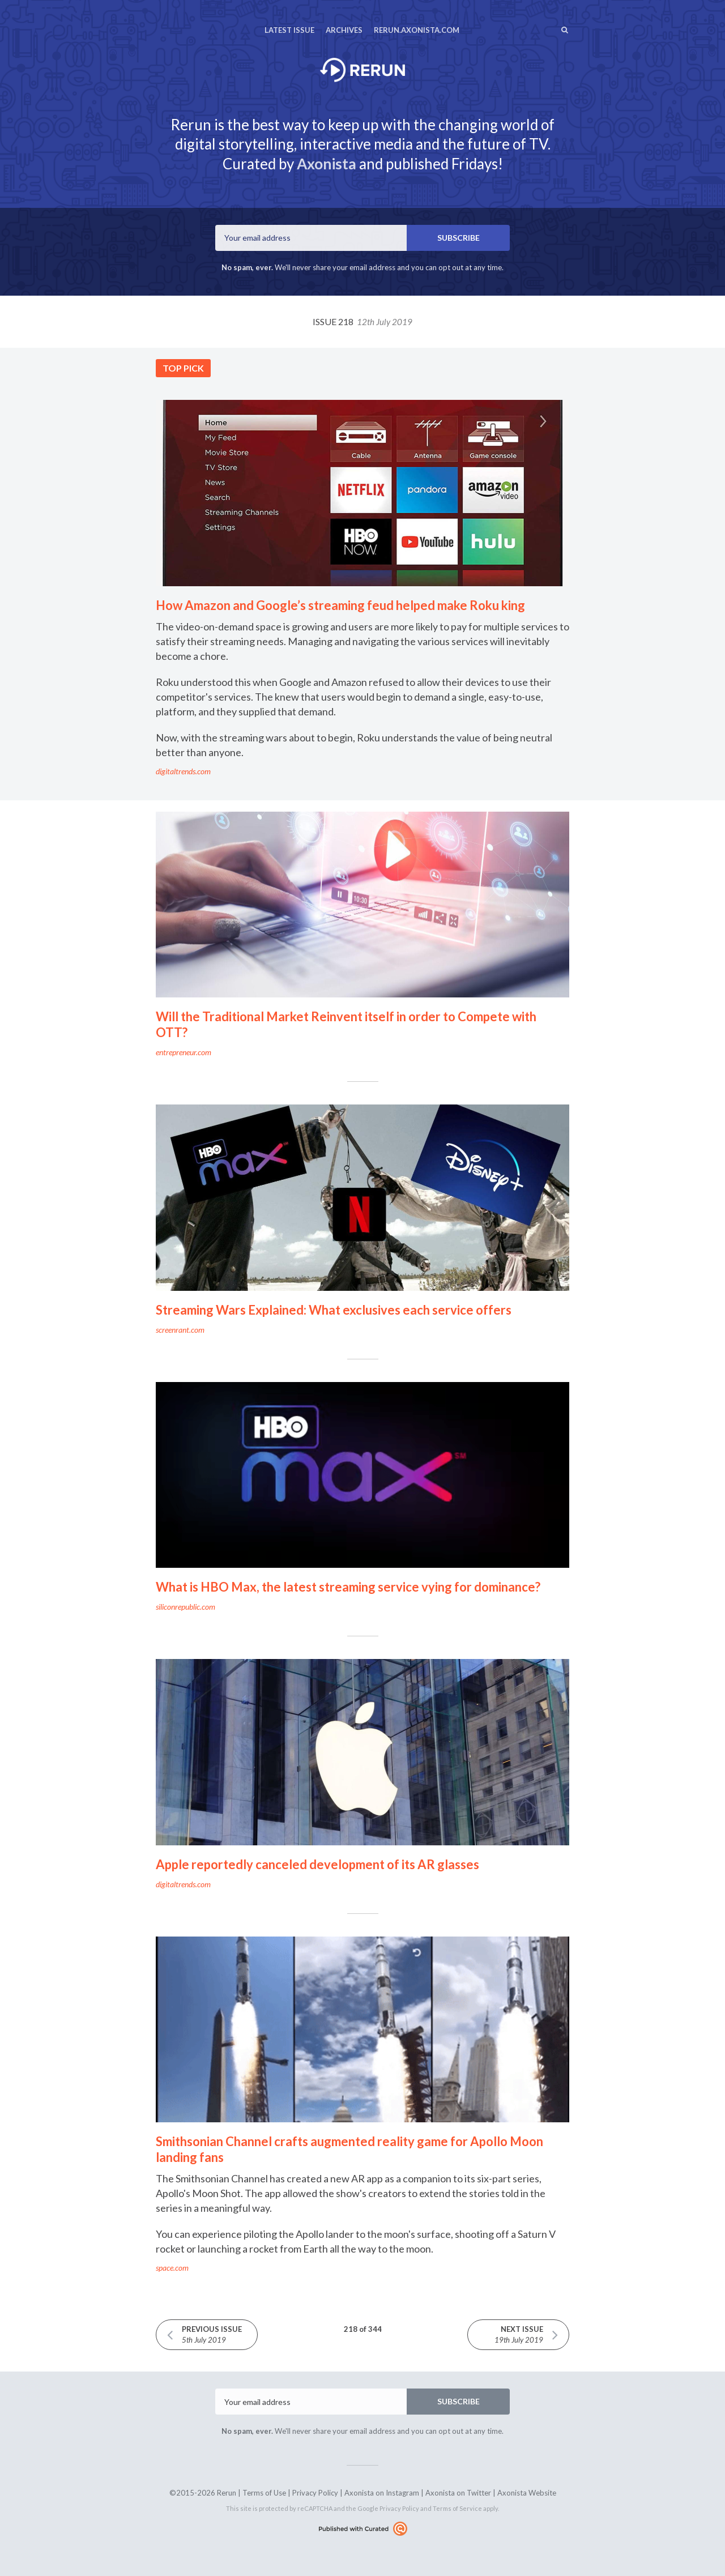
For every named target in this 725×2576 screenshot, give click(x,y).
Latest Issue (289, 30)
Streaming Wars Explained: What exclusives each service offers (333, 1309)
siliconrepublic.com (185, 1606)
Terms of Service (457, 2508)
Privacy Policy (315, 2492)
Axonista (326, 164)
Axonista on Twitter (458, 2492)
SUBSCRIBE (458, 237)
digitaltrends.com (183, 771)
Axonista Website (526, 2492)
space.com (172, 2267)
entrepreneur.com (183, 1052)
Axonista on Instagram (381, 2492)
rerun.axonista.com (416, 30)
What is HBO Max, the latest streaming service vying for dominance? (348, 1586)
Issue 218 (362, 321)
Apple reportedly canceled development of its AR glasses (317, 1864)
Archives (344, 30)
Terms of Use (264, 2492)
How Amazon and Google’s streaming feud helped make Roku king (340, 605)
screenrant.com (180, 1329)
